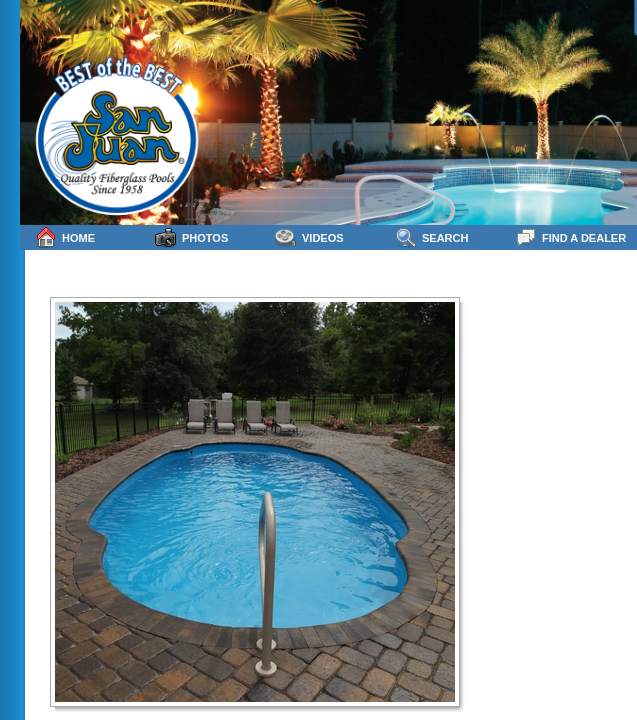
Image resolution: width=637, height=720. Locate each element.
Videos (309, 237)
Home (65, 237)
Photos (191, 237)
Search (431, 237)
